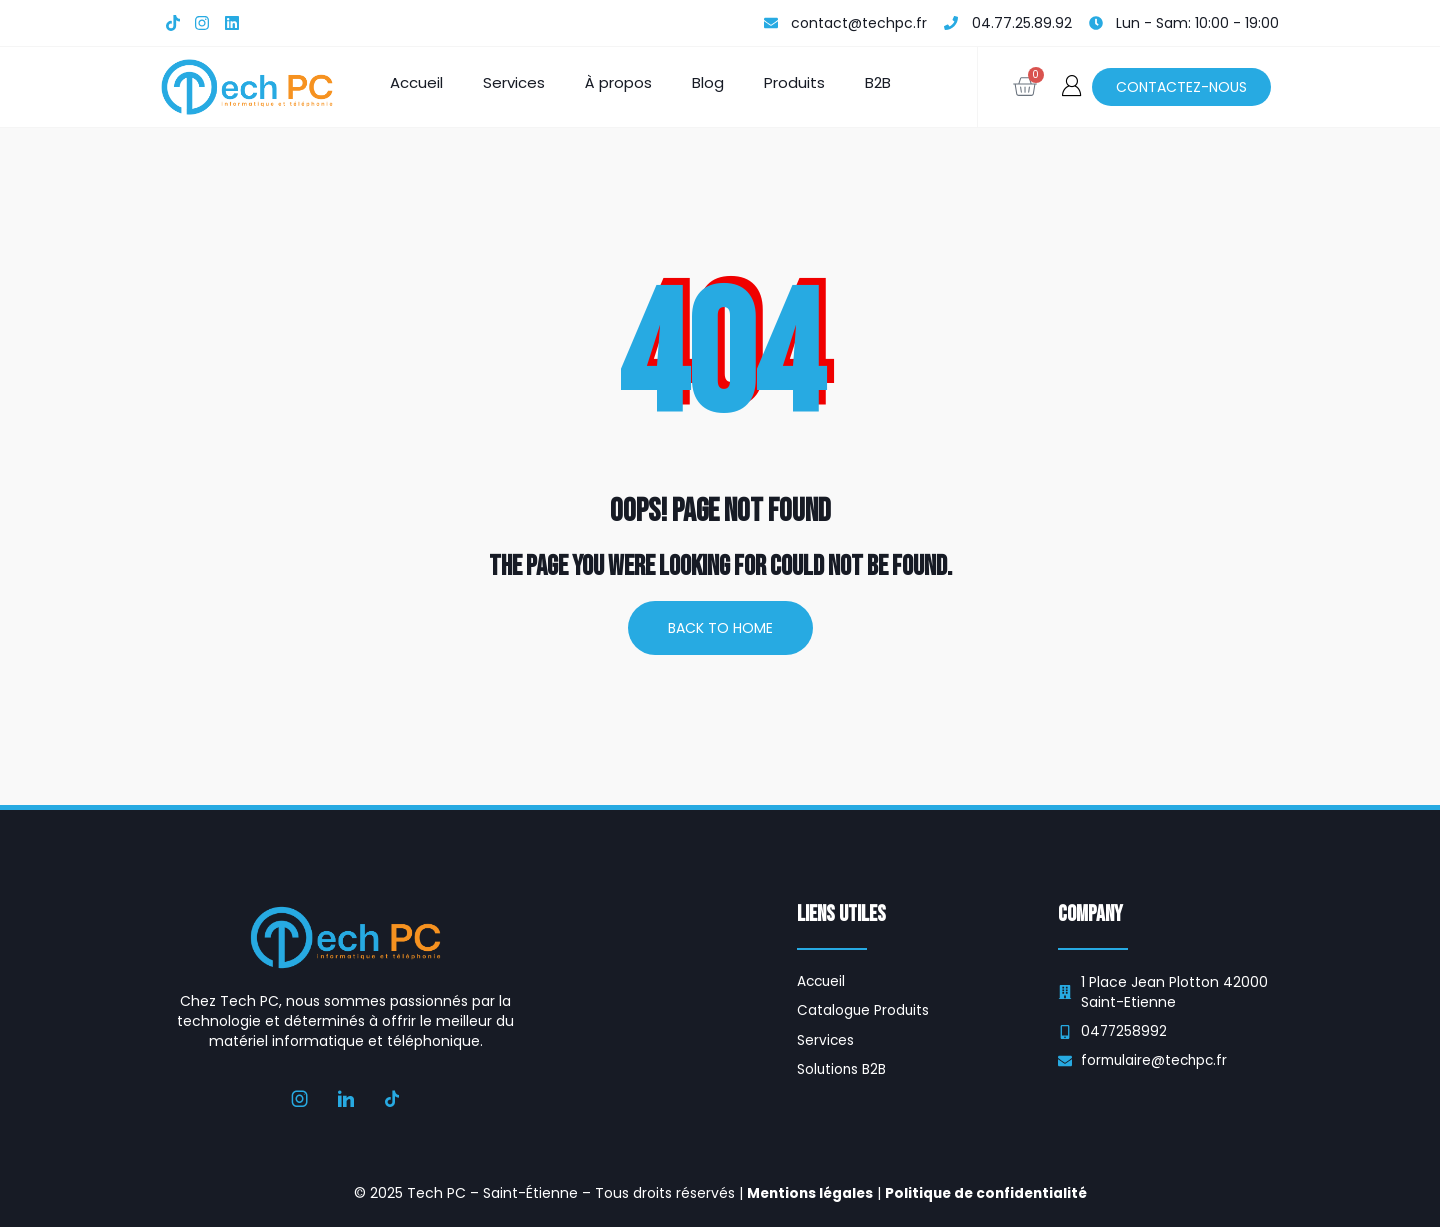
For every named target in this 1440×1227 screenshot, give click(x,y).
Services (514, 82)
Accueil (416, 82)
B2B (878, 82)
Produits (794, 82)
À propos (618, 82)
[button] (1071, 85)
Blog (708, 82)
